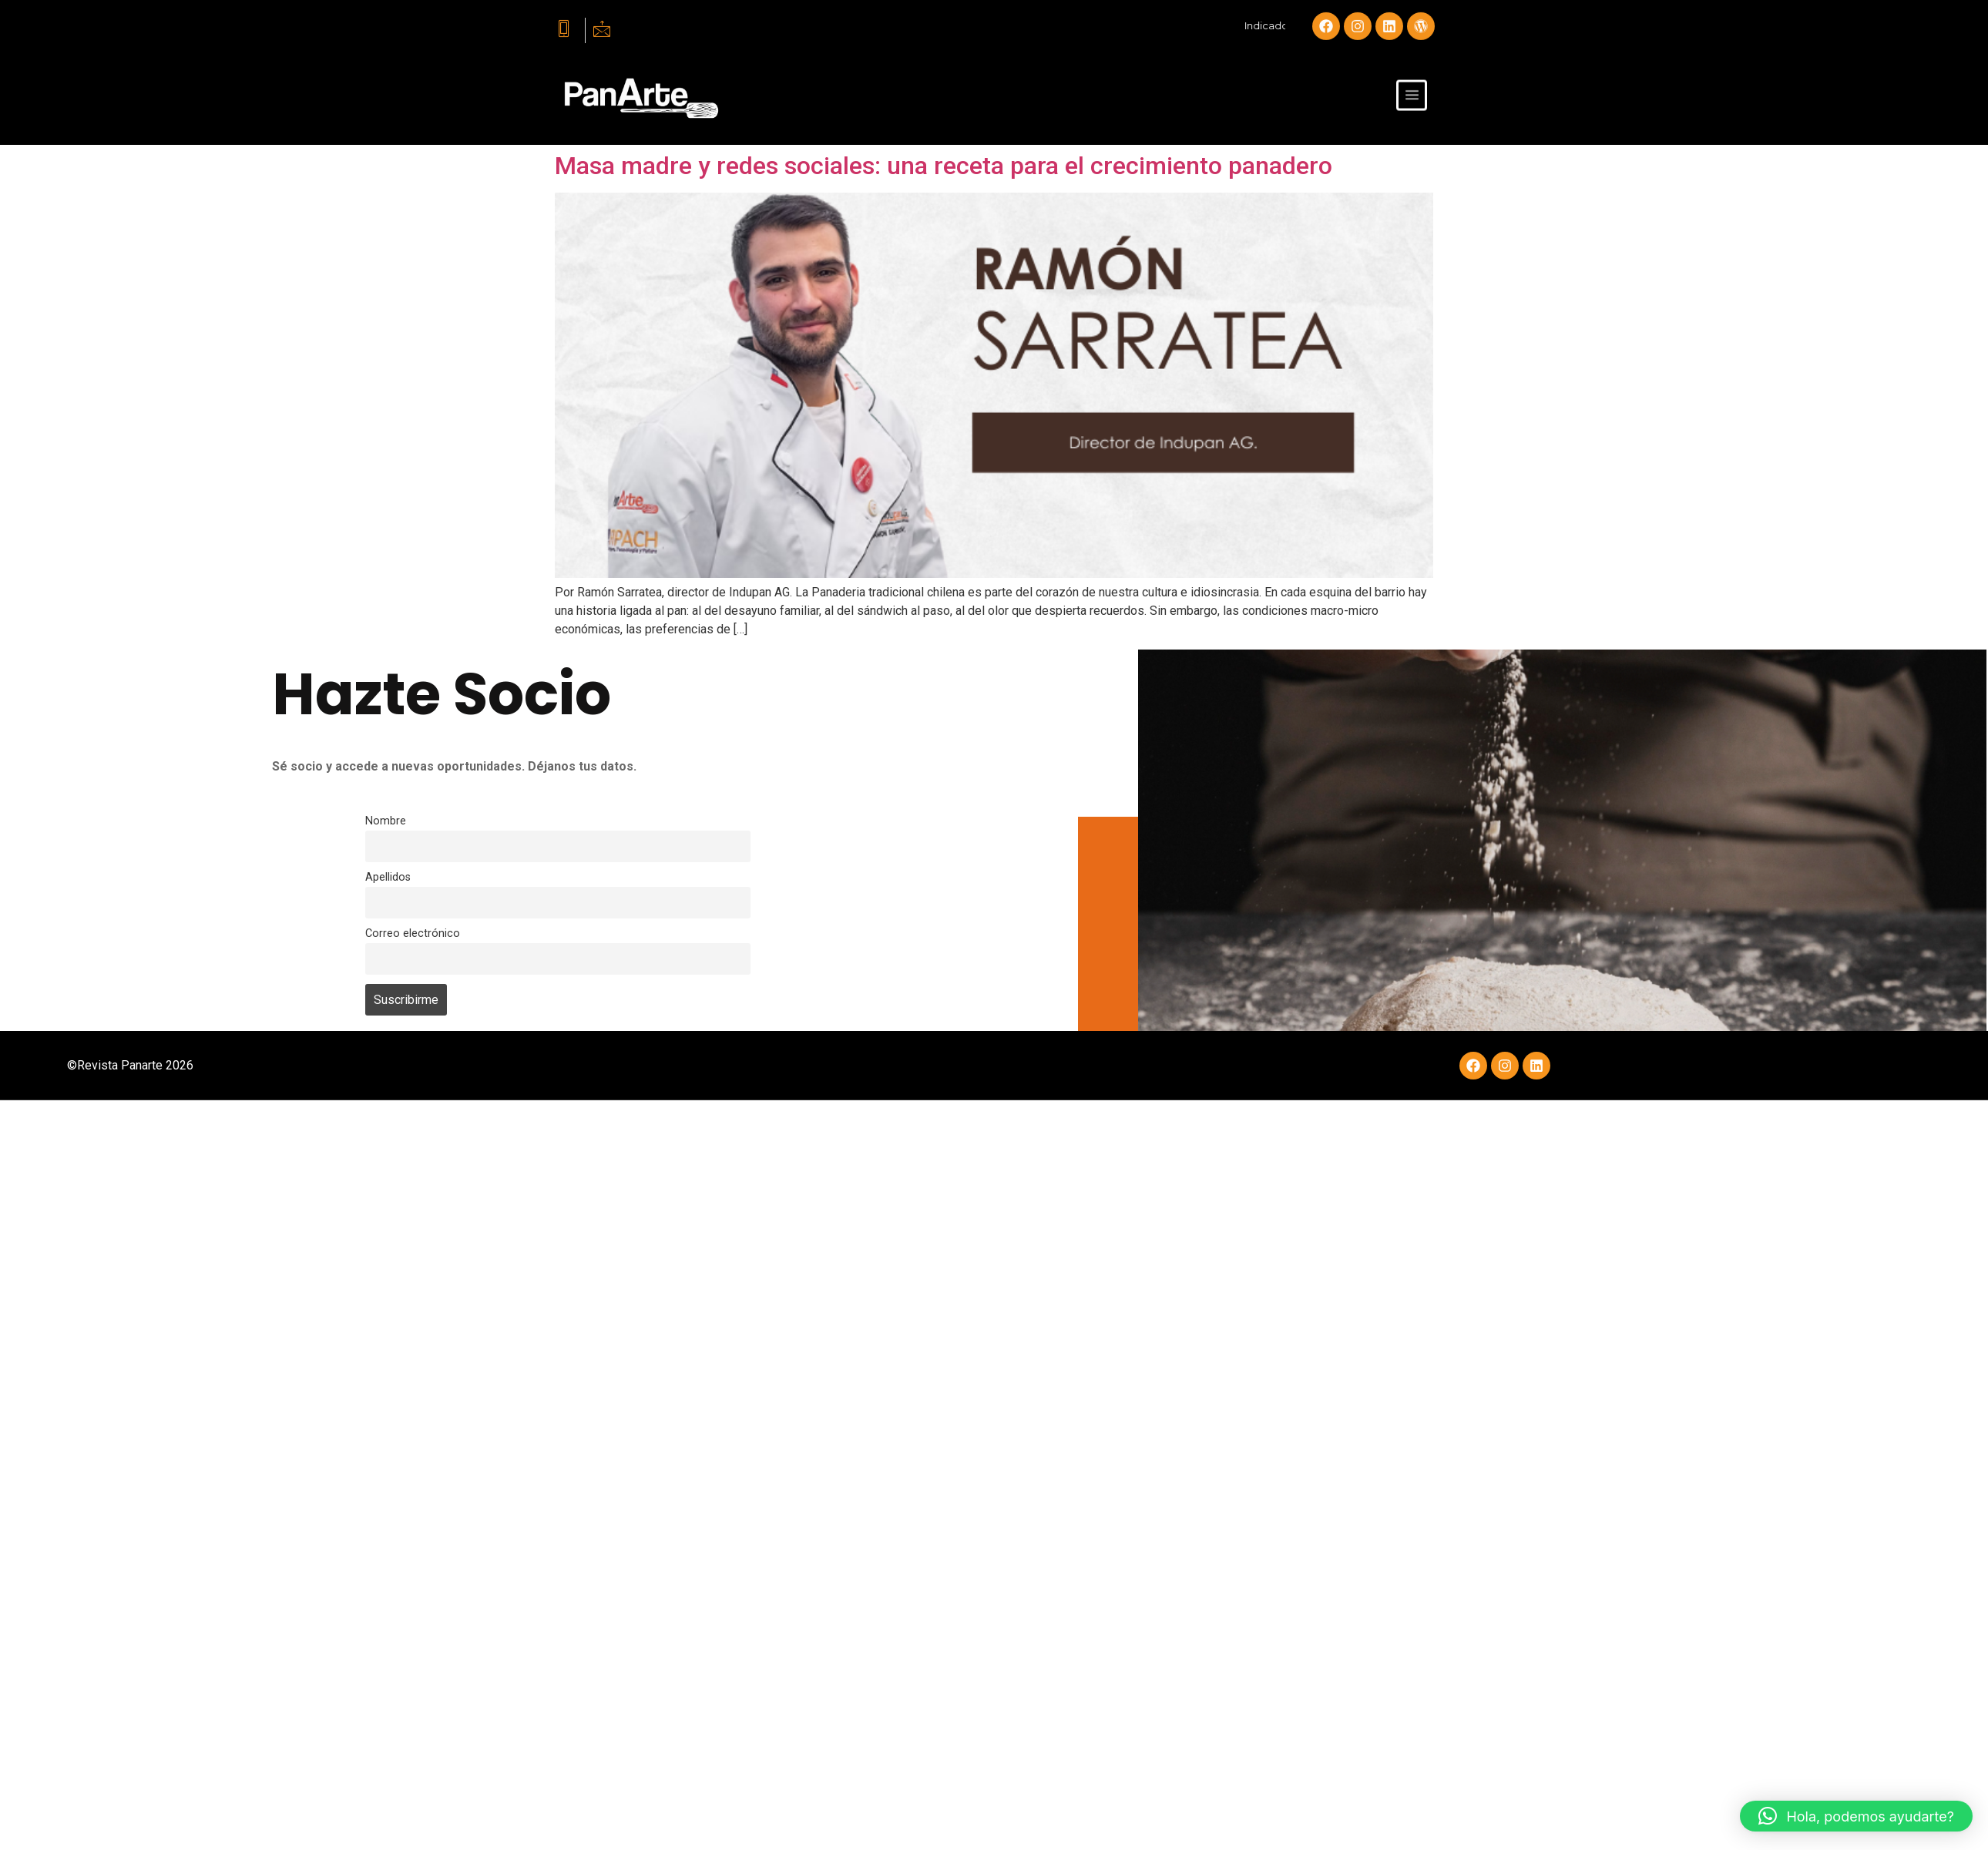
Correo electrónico (412, 933)
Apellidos (388, 877)
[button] (1856, 1816)
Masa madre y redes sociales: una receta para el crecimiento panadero (943, 165)
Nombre (385, 821)
